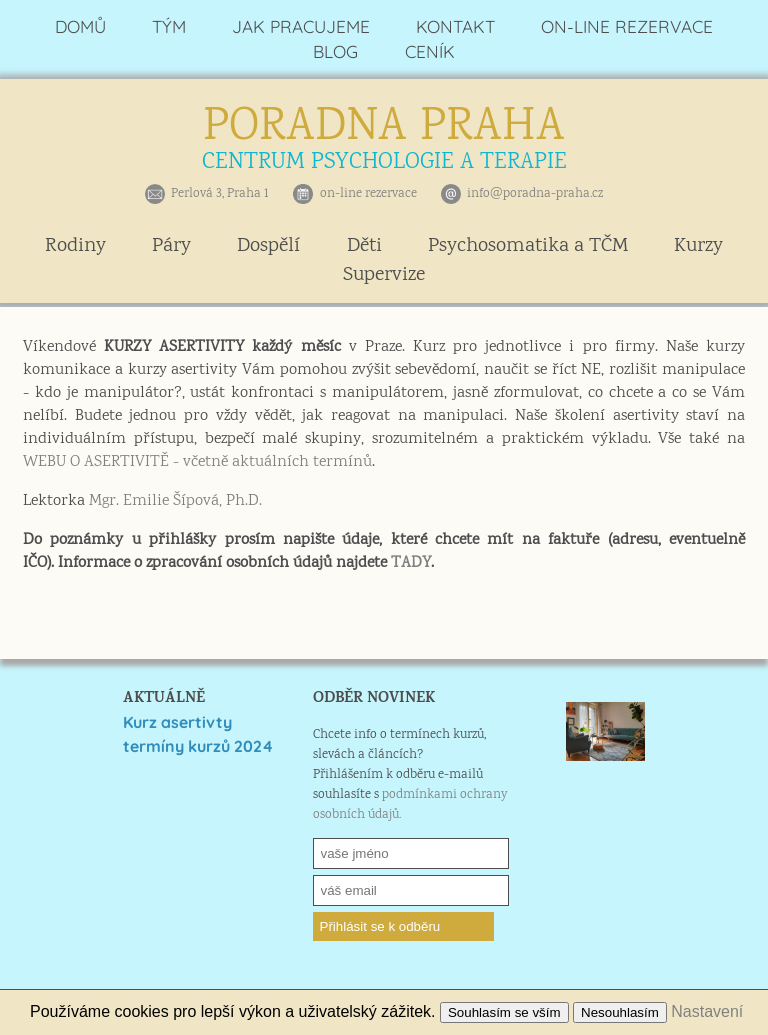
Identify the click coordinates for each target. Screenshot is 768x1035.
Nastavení (707, 1011)
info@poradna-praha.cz (535, 194)
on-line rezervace (368, 194)
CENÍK (430, 51)
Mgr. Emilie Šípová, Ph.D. (175, 501)
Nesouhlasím (620, 1012)
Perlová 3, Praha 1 (220, 194)
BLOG (335, 51)
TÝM (169, 26)
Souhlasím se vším (504, 1012)
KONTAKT (455, 26)
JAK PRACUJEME (301, 26)
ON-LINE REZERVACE (627, 26)
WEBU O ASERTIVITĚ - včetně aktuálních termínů (197, 462)
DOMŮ (80, 26)
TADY (411, 563)
